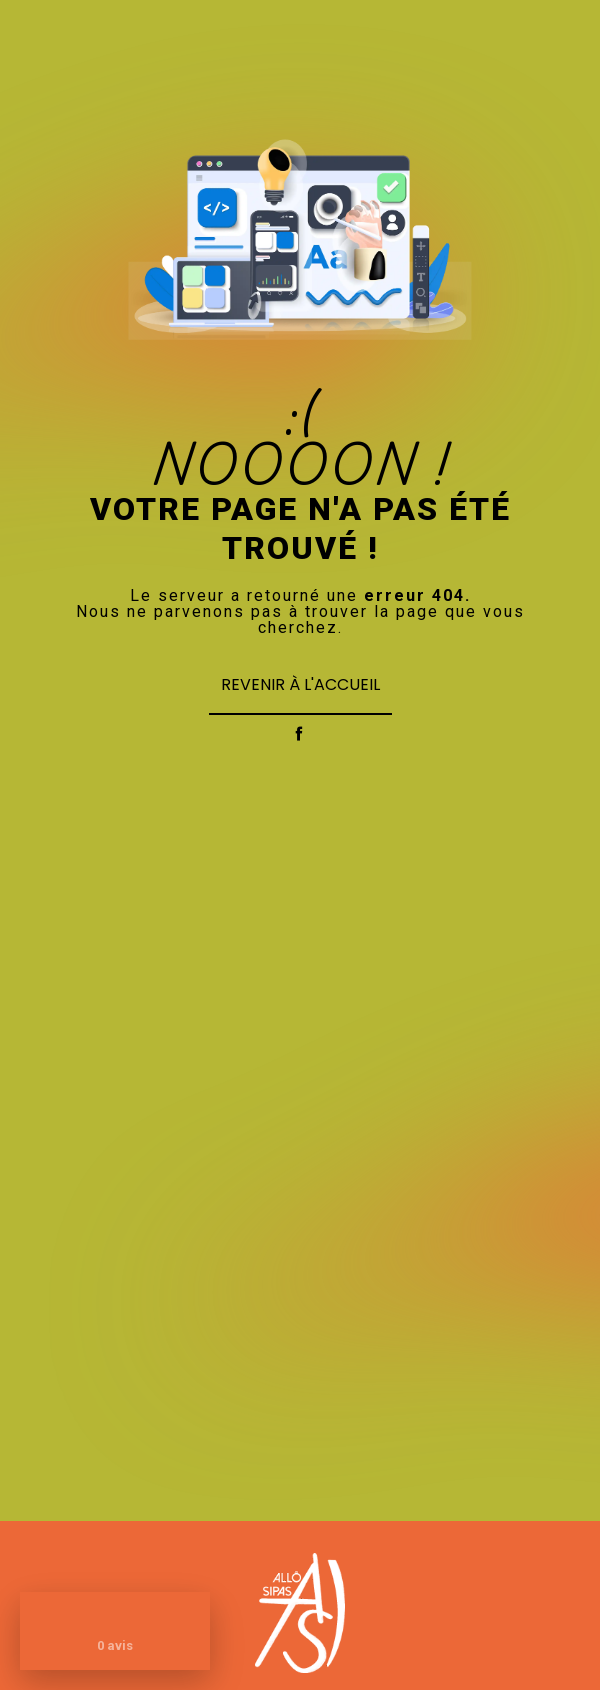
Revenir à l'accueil (300, 684)
